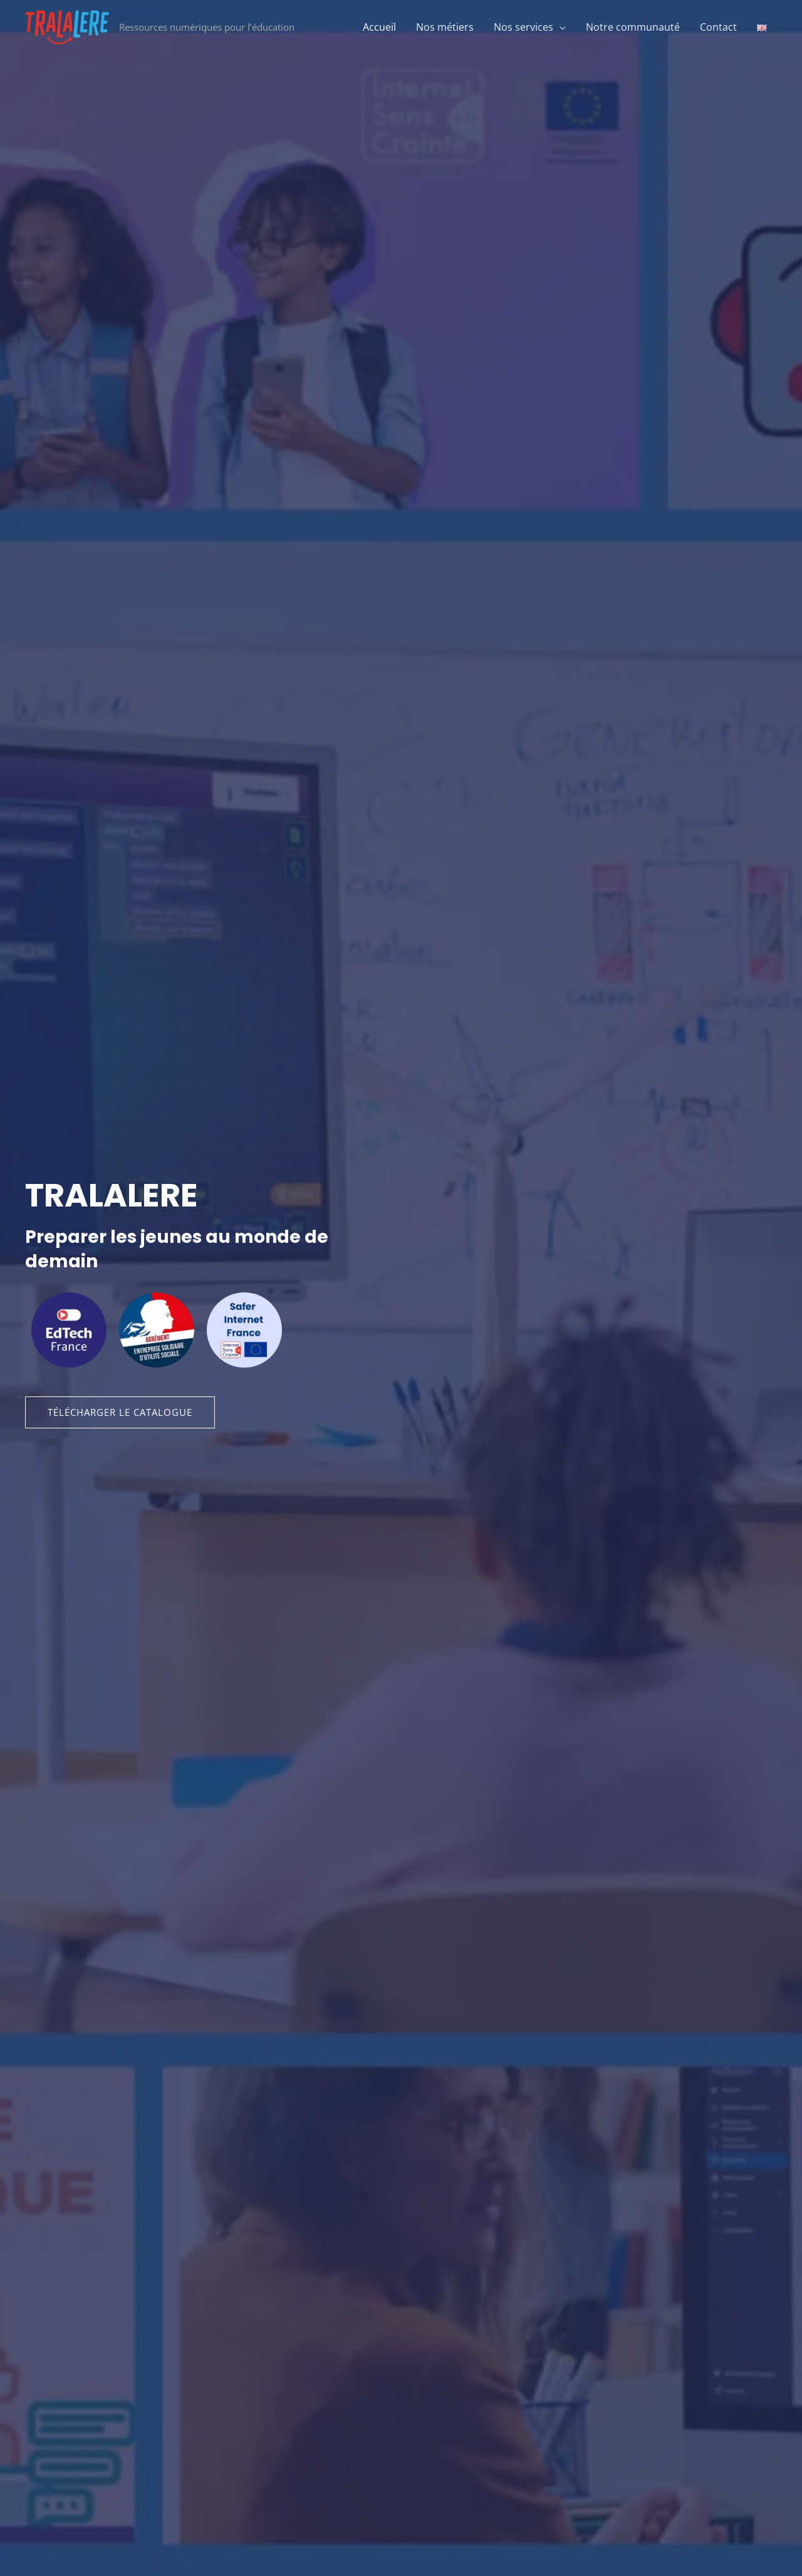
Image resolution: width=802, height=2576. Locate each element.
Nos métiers (445, 27)
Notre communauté (633, 27)
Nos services (523, 27)
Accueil (379, 27)
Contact (718, 27)
